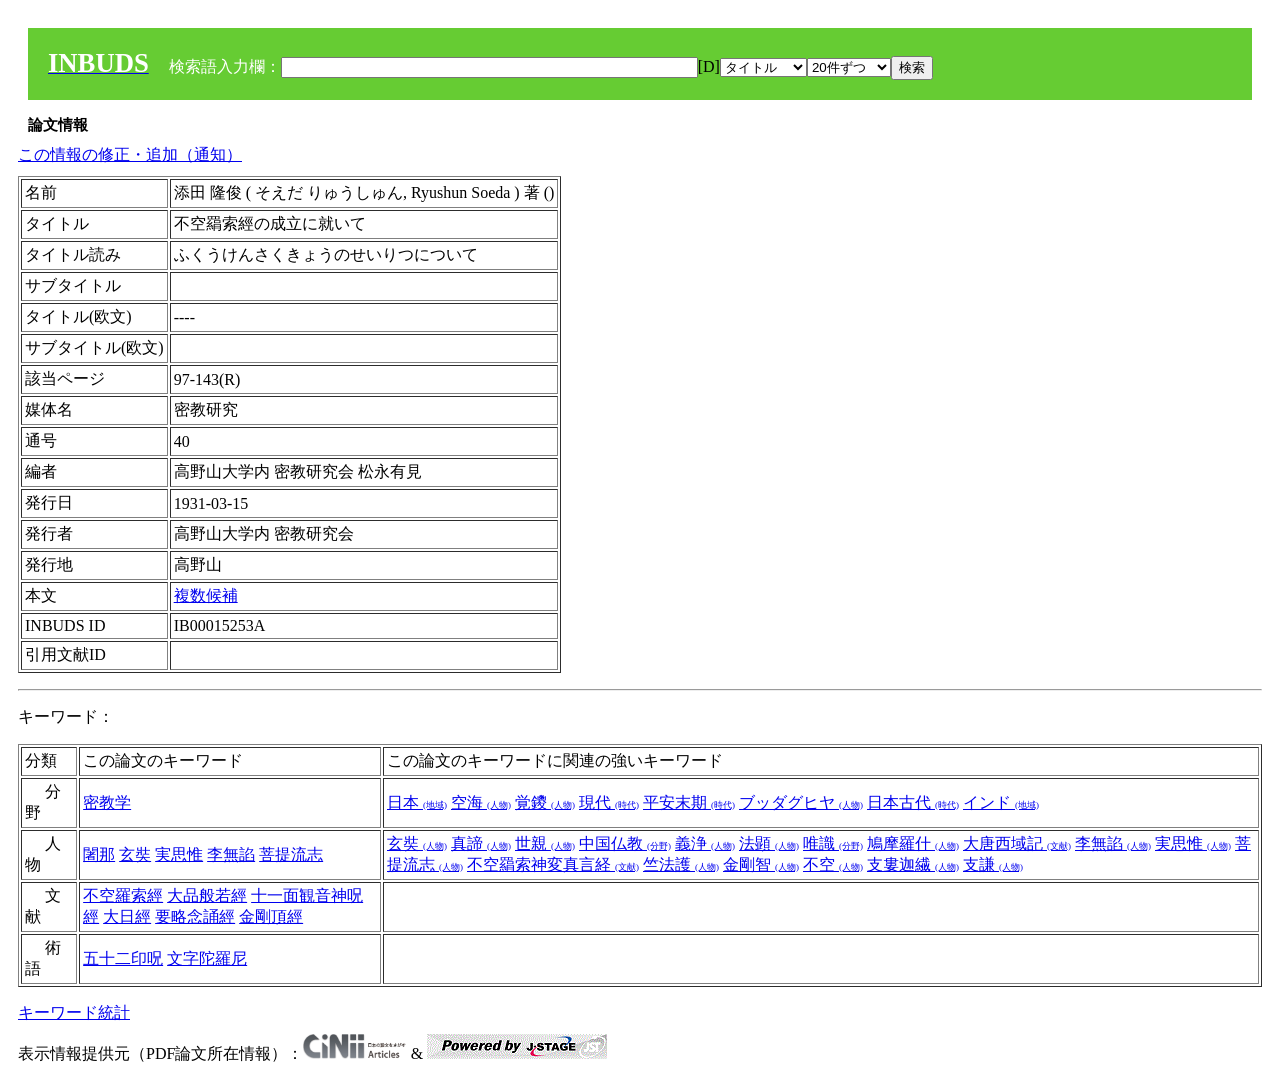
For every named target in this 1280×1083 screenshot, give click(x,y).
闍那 (99, 854)
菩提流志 (291, 854)
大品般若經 (207, 895)
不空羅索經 (123, 895)
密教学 (107, 802)
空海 (481, 802)
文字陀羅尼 (207, 958)
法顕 (769, 843)
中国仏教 (625, 843)
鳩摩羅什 (913, 843)
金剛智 (761, 864)
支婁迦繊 (913, 864)
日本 (417, 802)
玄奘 (135, 854)
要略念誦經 (195, 916)
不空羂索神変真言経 (553, 864)
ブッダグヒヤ (801, 802)
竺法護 (681, 864)
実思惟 (179, 854)
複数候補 (206, 595)
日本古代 (913, 802)
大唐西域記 (1017, 843)
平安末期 (689, 802)
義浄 (705, 843)
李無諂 (231, 854)
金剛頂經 (271, 916)
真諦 (481, 843)
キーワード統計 (74, 1012)
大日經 (127, 916)
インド (1001, 802)
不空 (833, 864)
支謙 (993, 864)
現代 (609, 802)
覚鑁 (545, 802)
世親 (545, 843)
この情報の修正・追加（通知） (130, 154)
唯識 (833, 843)
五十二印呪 (123, 958)
